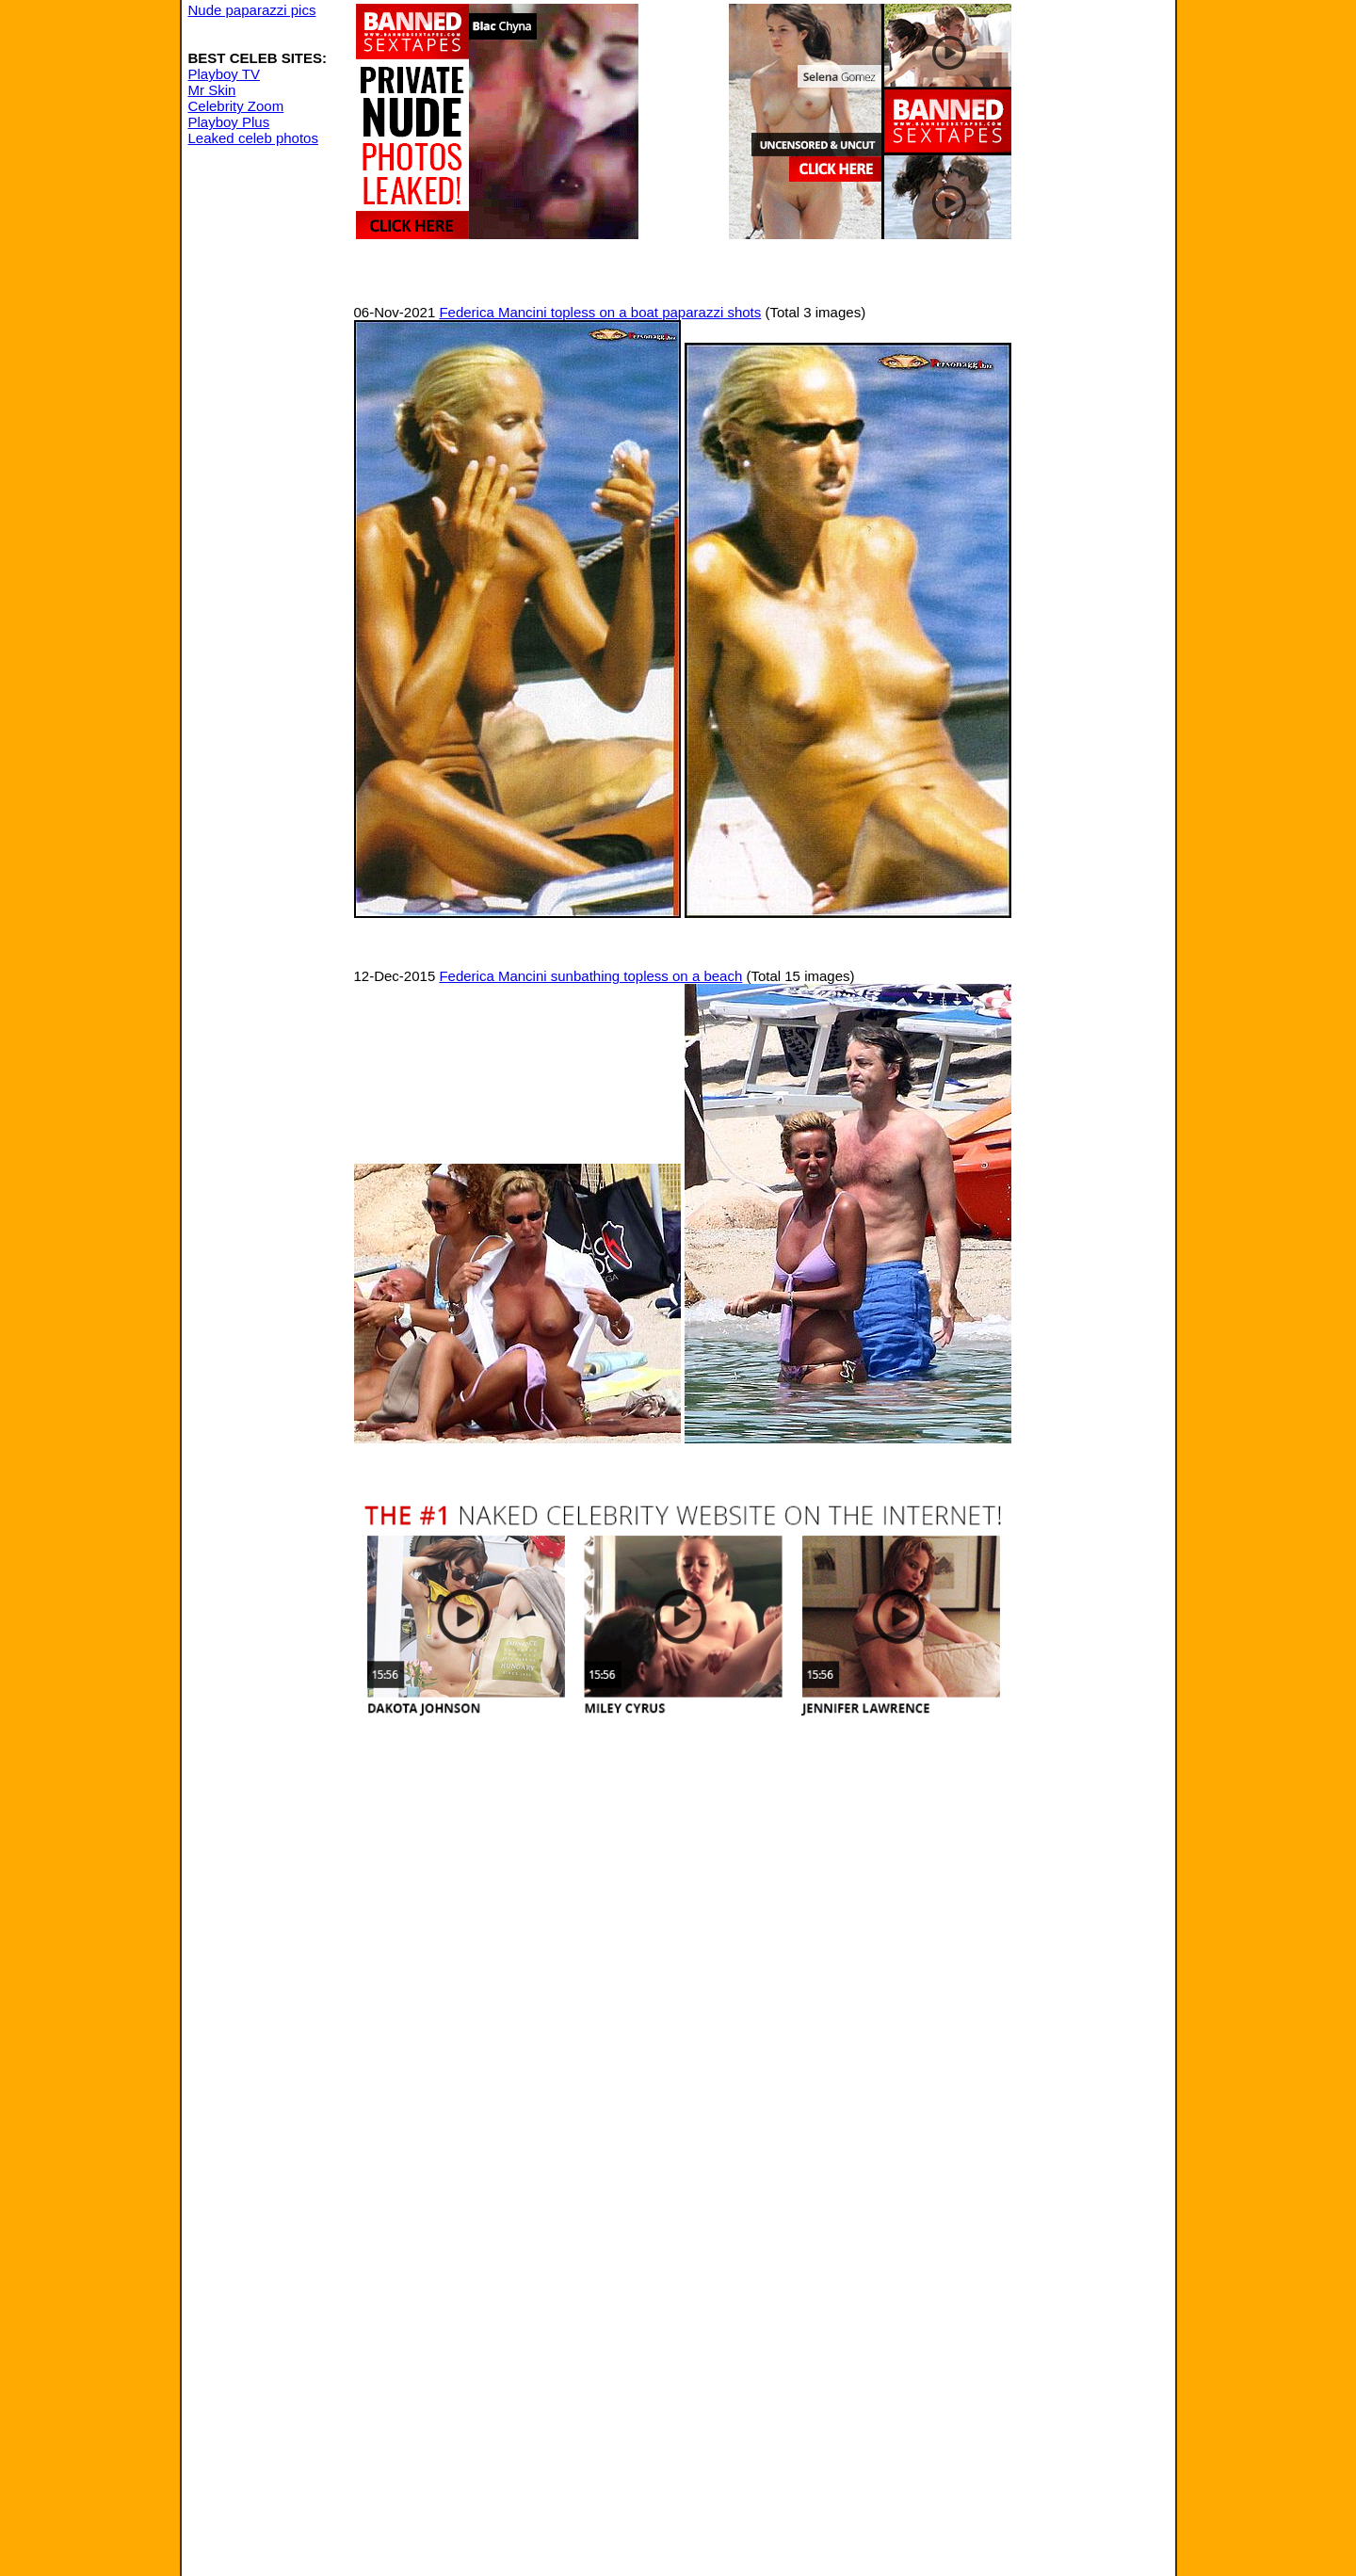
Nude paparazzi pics (252, 10)
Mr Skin (212, 90)
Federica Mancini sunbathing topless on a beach (590, 976)
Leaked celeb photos (253, 138)
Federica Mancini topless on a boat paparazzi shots (600, 312)
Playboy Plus (229, 122)
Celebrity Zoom (236, 106)
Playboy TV (224, 74)
